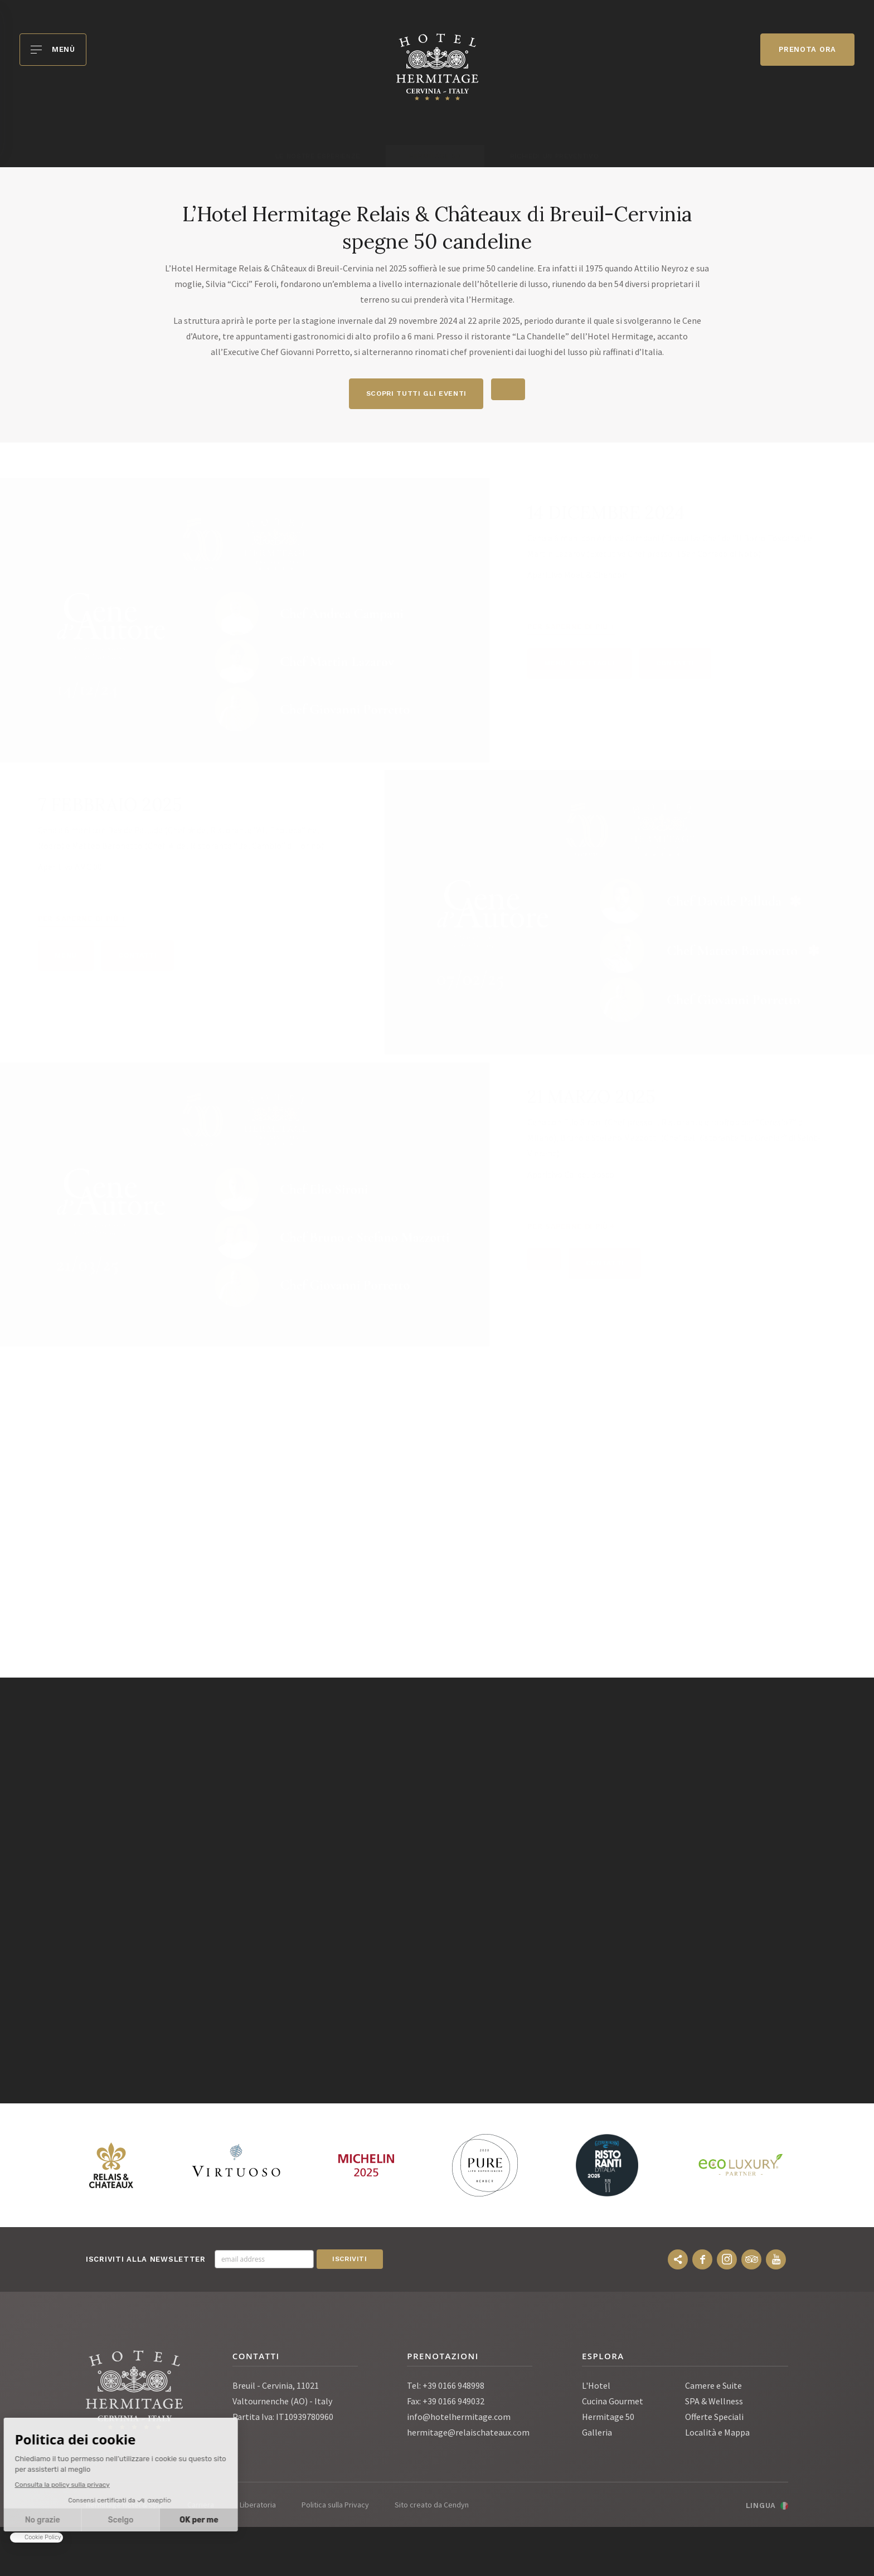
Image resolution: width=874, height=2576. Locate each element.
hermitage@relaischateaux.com (468, 2434)
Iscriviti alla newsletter (146, 2261)
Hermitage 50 (608, 2418)
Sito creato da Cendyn (432, 2507)
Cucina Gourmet (612, 2403)
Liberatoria (258, 2507)
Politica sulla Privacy (335, 2507)
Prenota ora (807, 49)
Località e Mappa (717, 2434)
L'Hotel (596, 2387)
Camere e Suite (713, 2387)
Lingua (761, 2507)
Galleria (597, 2434)
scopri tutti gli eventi (414, 394)
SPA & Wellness (714, 2403)
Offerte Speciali (714, 2418)
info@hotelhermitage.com (459, 2418)
